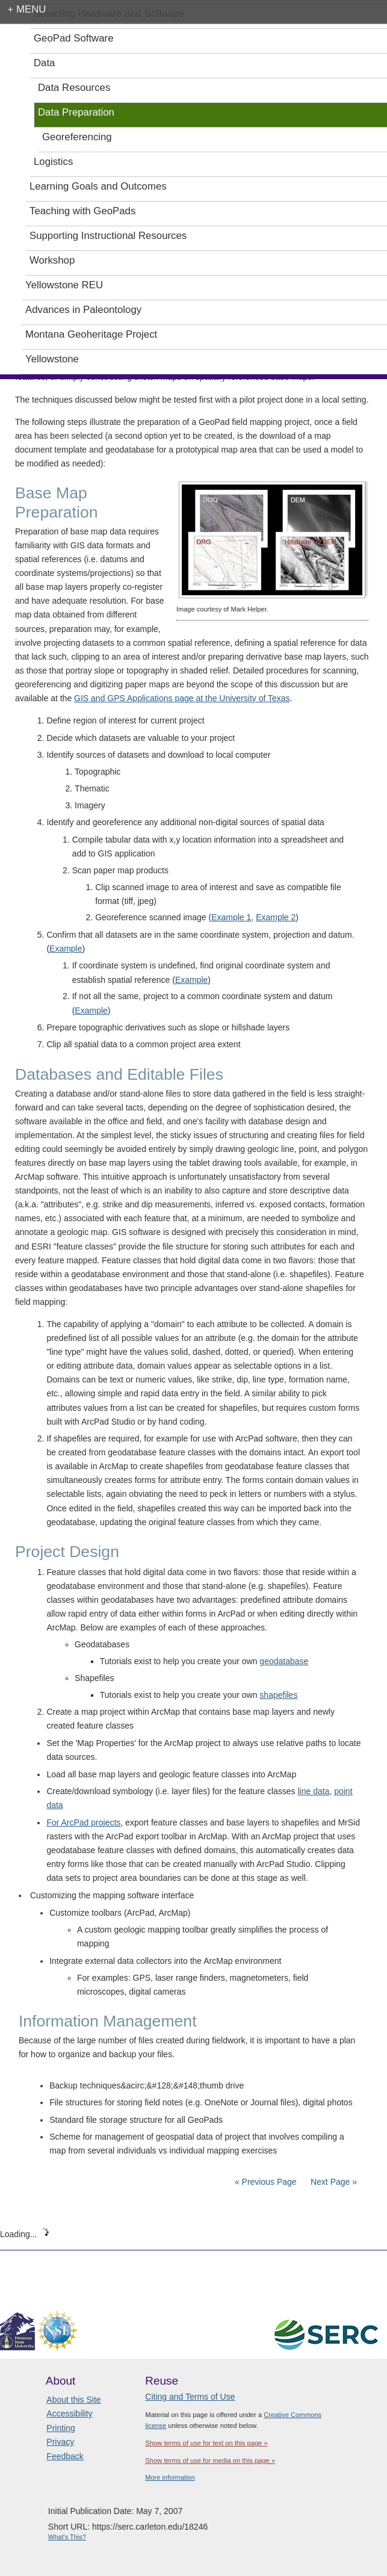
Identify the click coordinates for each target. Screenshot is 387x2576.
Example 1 (231, 917)
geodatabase (283, 1661)
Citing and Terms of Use (190, 2396)
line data (313, 1791)
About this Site (73, 2399)
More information (170, 2477)
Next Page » (332, 2182)
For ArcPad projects (83, 1822)
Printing (60, 2428)
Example (65, 948)
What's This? (67, 2536)
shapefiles (278, 1695)
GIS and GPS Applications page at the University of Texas (182, 698)
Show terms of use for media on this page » (210, 2460)
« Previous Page (266, 2182)
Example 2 (276, 917)
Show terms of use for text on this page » (206, 2443)
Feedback (64, 2456)
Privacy (60, 2442)
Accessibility (69, 2413)
